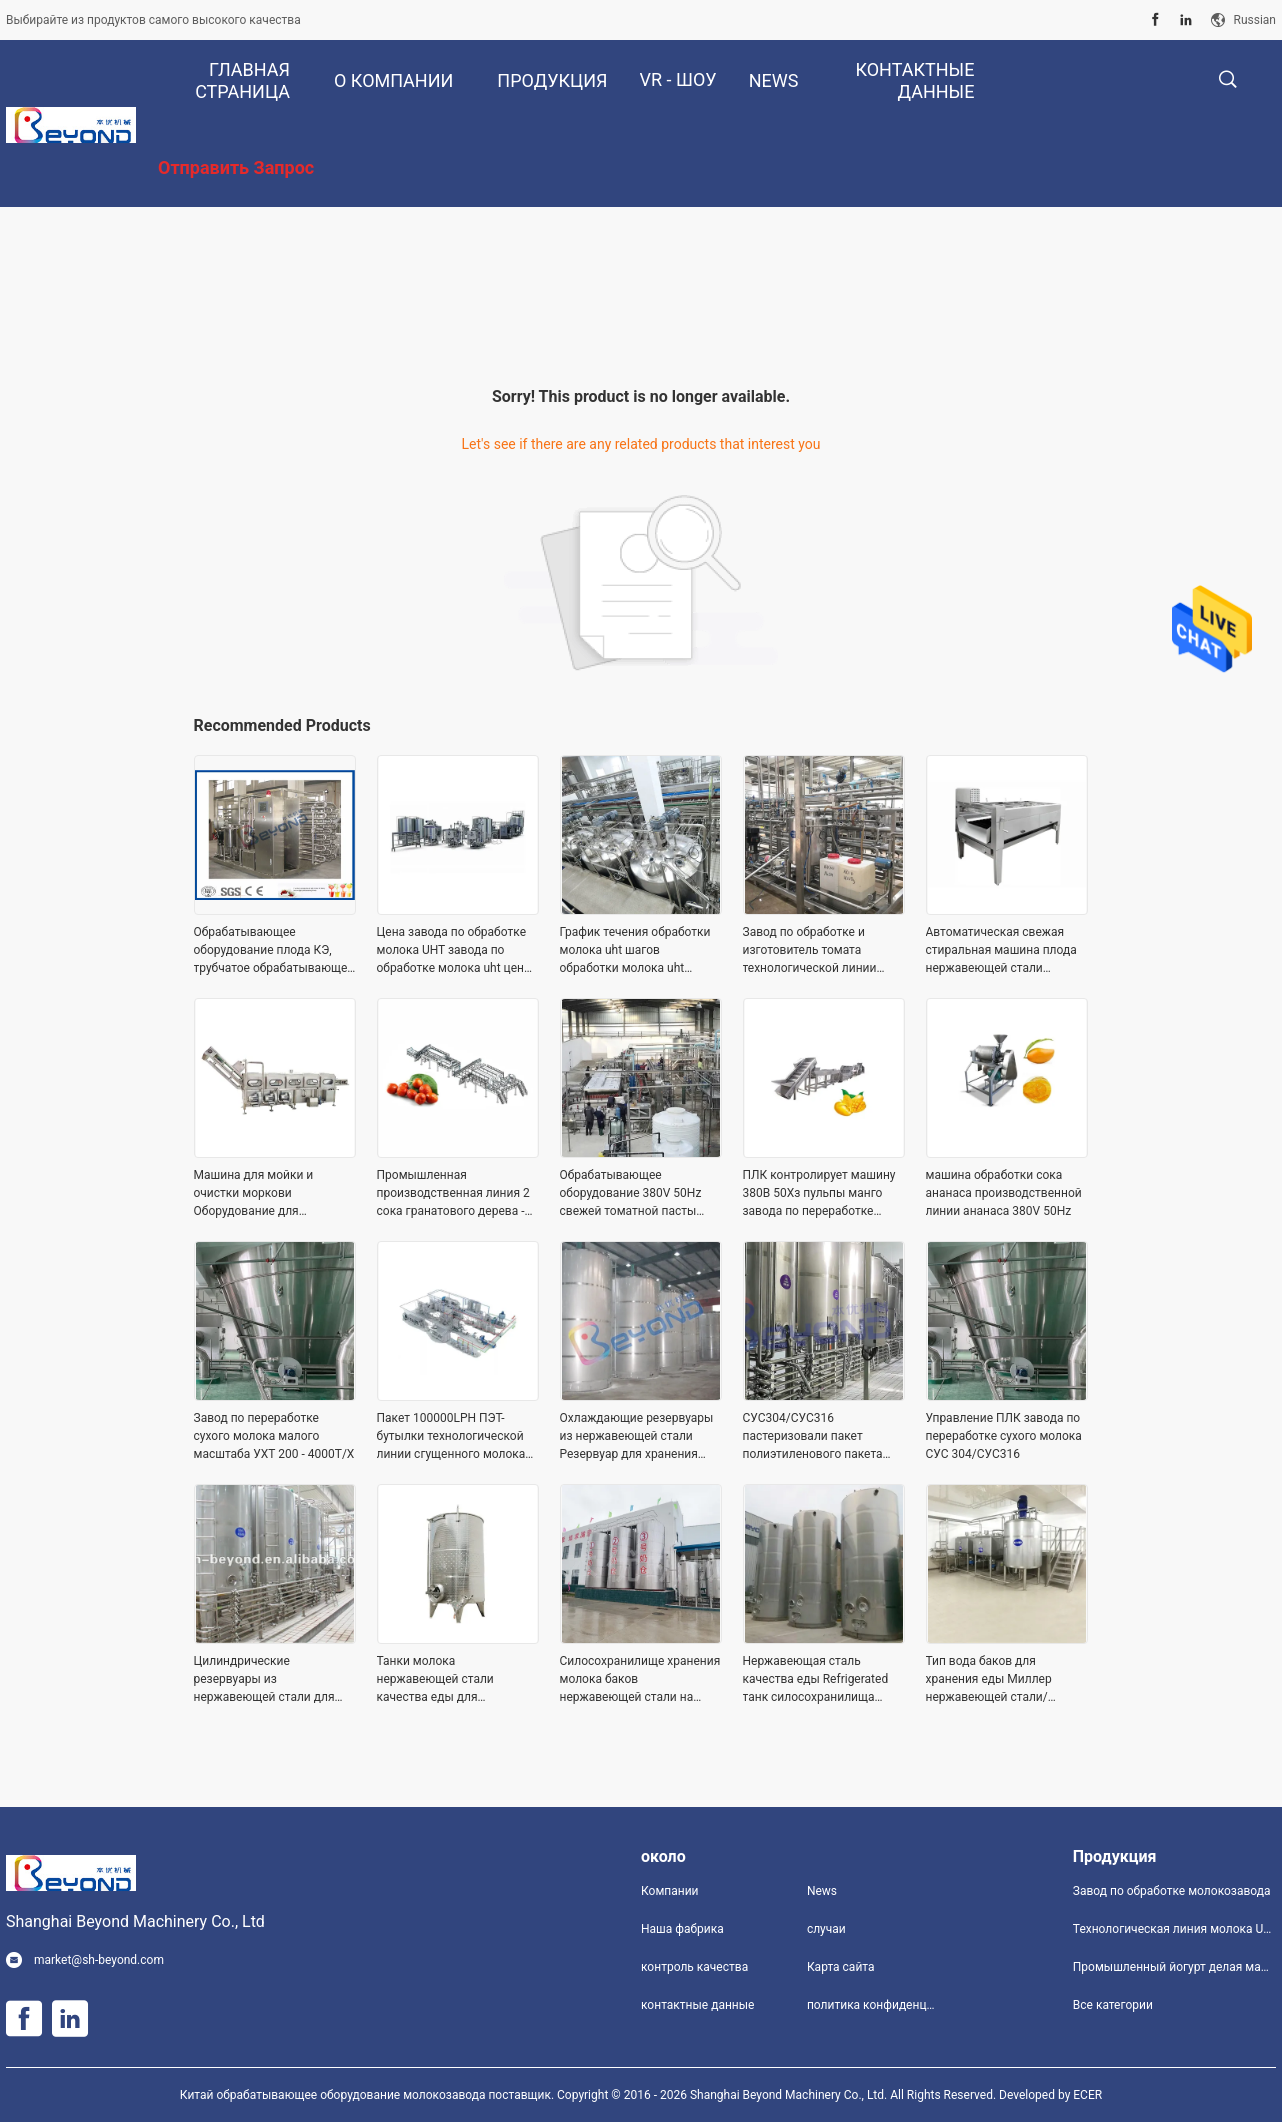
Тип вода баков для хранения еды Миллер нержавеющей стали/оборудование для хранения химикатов (1006, 1680)
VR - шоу (678, 79)
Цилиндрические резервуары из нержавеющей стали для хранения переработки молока (264, 1680)
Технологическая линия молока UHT (1174, 1929)
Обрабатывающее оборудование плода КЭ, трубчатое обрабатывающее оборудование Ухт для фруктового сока (274, 951)
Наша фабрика (682, 1929)
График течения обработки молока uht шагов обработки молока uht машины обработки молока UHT (638, 951)
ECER (1087, 2095)
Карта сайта (841, 1967)
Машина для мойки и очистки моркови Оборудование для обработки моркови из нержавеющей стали (258, 1194)
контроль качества (694, 1967)
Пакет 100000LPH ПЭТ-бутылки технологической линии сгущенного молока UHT (451, 1437)
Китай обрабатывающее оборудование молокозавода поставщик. (368, 2095)
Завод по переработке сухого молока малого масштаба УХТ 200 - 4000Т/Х (274, 1436)
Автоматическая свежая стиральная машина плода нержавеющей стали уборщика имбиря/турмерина (1001, 951)
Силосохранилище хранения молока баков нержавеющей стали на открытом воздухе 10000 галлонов (640, 1680)
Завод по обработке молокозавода (1172, 1891)
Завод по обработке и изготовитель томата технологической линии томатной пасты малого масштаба (811, 951)
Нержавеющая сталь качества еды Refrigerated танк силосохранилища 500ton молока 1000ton (816, 1680)
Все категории (1113, 2005)
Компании (670, 1891)
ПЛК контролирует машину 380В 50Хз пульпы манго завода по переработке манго (819, 1194)
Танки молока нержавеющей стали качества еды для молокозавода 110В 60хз (448, 1680)
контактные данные (697, 2005)
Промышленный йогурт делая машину (1174, 1967)
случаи (826, 1929)
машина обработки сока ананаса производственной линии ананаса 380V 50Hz (1004, 1193)
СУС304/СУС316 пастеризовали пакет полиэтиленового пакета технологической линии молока (813, 1437)
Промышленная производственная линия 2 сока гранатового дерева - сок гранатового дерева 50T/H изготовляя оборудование (453, 1194)
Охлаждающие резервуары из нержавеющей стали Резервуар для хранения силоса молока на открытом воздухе (640, 1437)
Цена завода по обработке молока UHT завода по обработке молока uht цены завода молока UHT (455, 951)
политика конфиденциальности (874, 2005)
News (822, 1891)
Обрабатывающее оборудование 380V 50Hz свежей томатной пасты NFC (631, 1194)
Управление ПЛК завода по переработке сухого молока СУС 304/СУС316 (1004, 1436)
